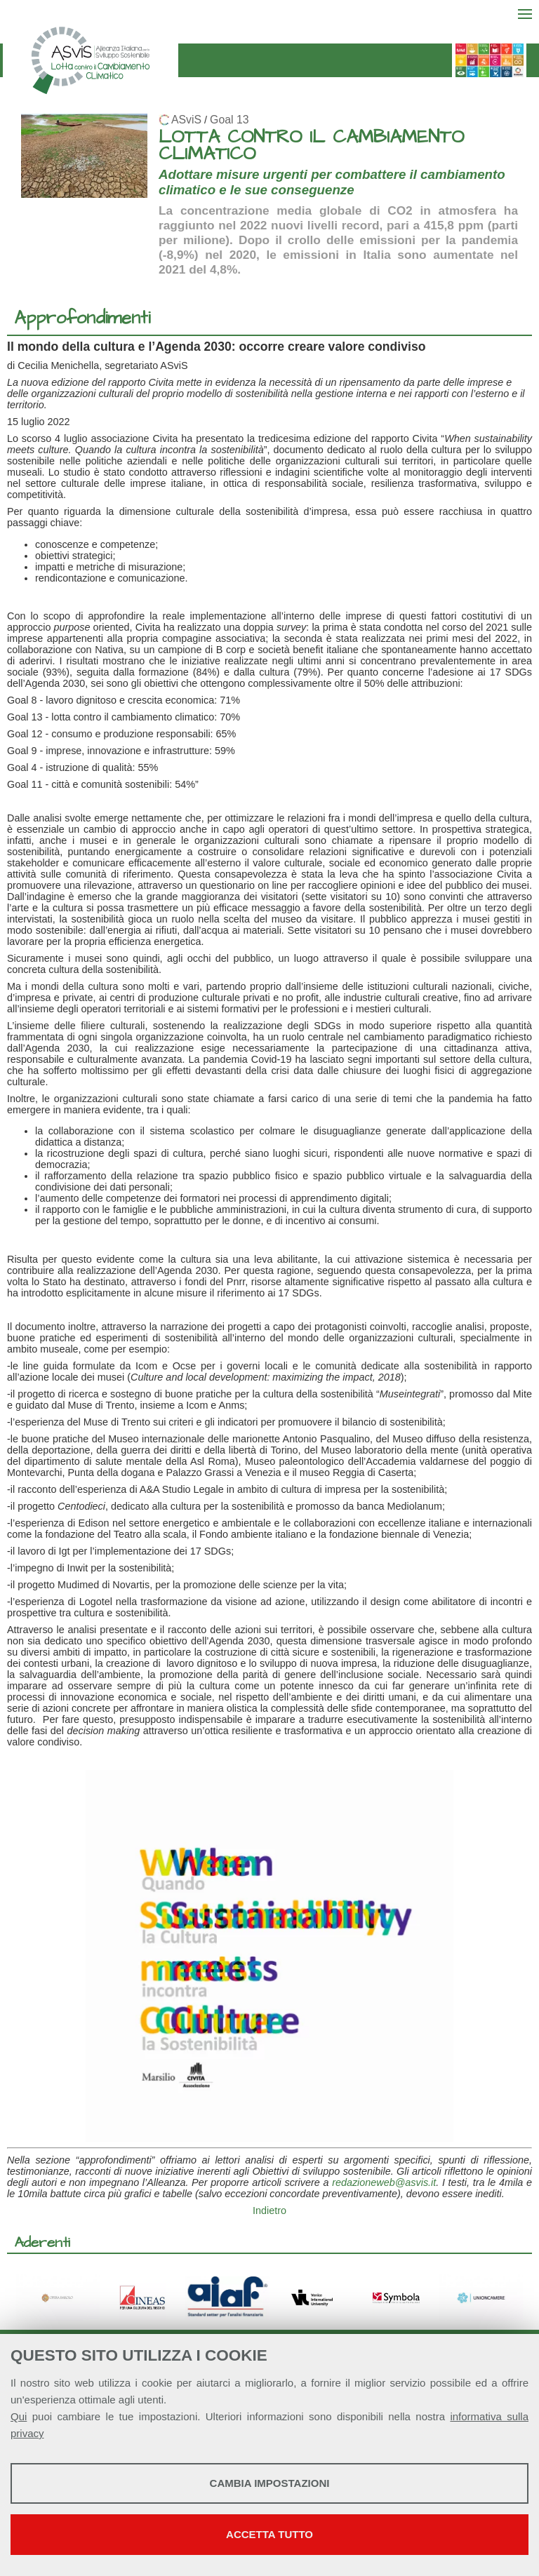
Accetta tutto (269, 2534)
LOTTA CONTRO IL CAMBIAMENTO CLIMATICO (311, 145)
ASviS (186, 120)
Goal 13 (229, 120)
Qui (19, 2416)
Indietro (269, 2210)
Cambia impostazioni (270, 2483)
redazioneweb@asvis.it (384, 2182)
